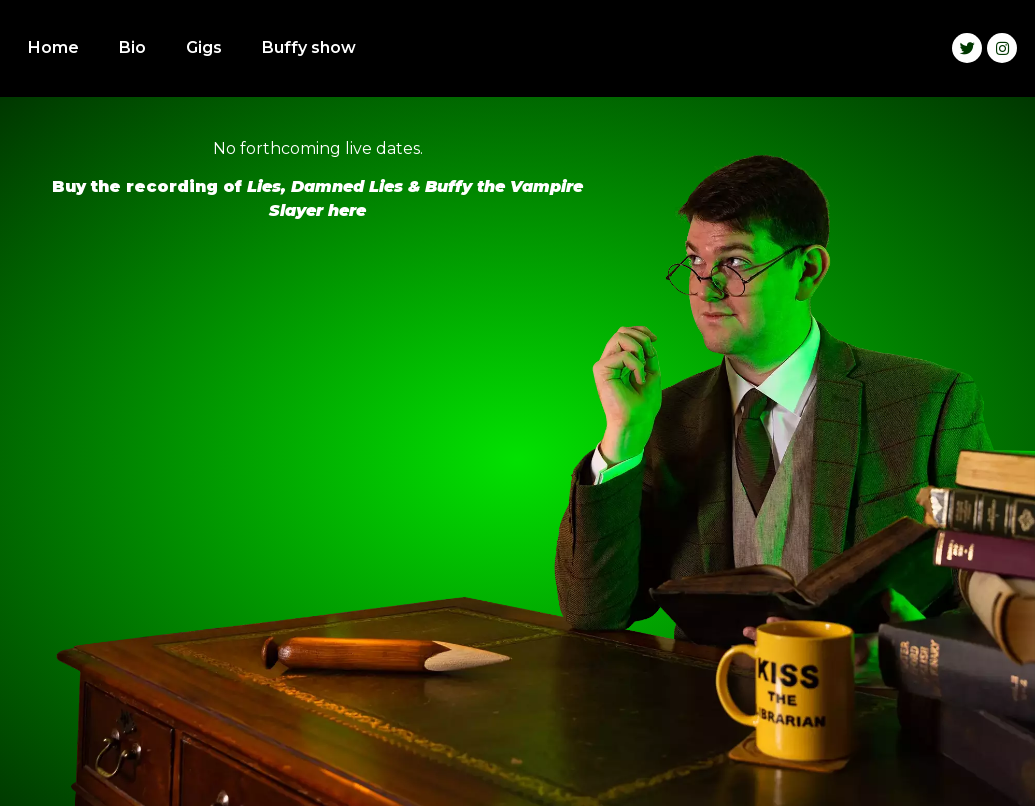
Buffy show (309, 47)
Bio (132, 47)
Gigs (204, 47)
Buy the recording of (149, 186)
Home (53, 47)
